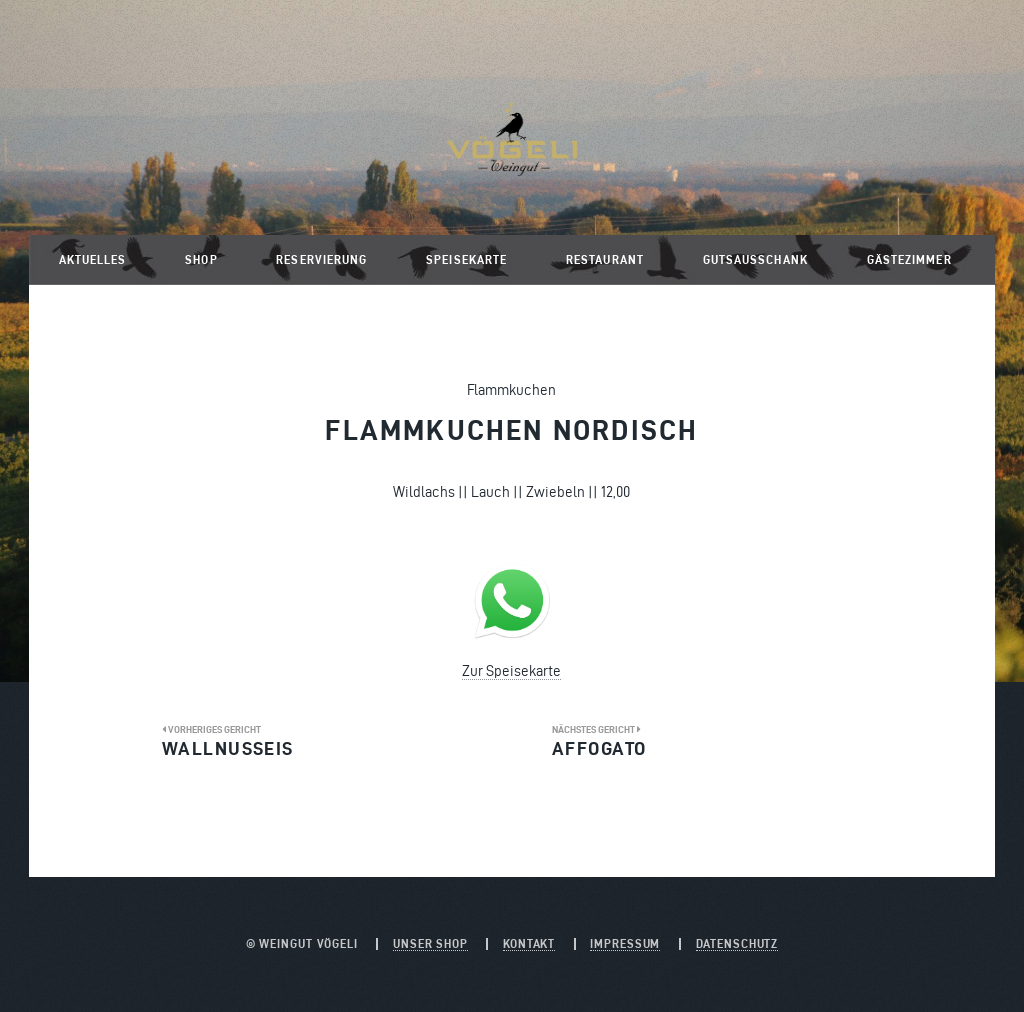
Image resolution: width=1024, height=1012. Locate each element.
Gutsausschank (755, 259)
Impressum (625, 943)
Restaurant (605, 259)
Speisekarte (466, 259)
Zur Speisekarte (511, 671)
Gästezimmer (909, 259)
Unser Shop (430, 943)
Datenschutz (737, 943)
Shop (201, 259)
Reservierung (321, 259)
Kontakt (529, 943)
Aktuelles (93, 259)
